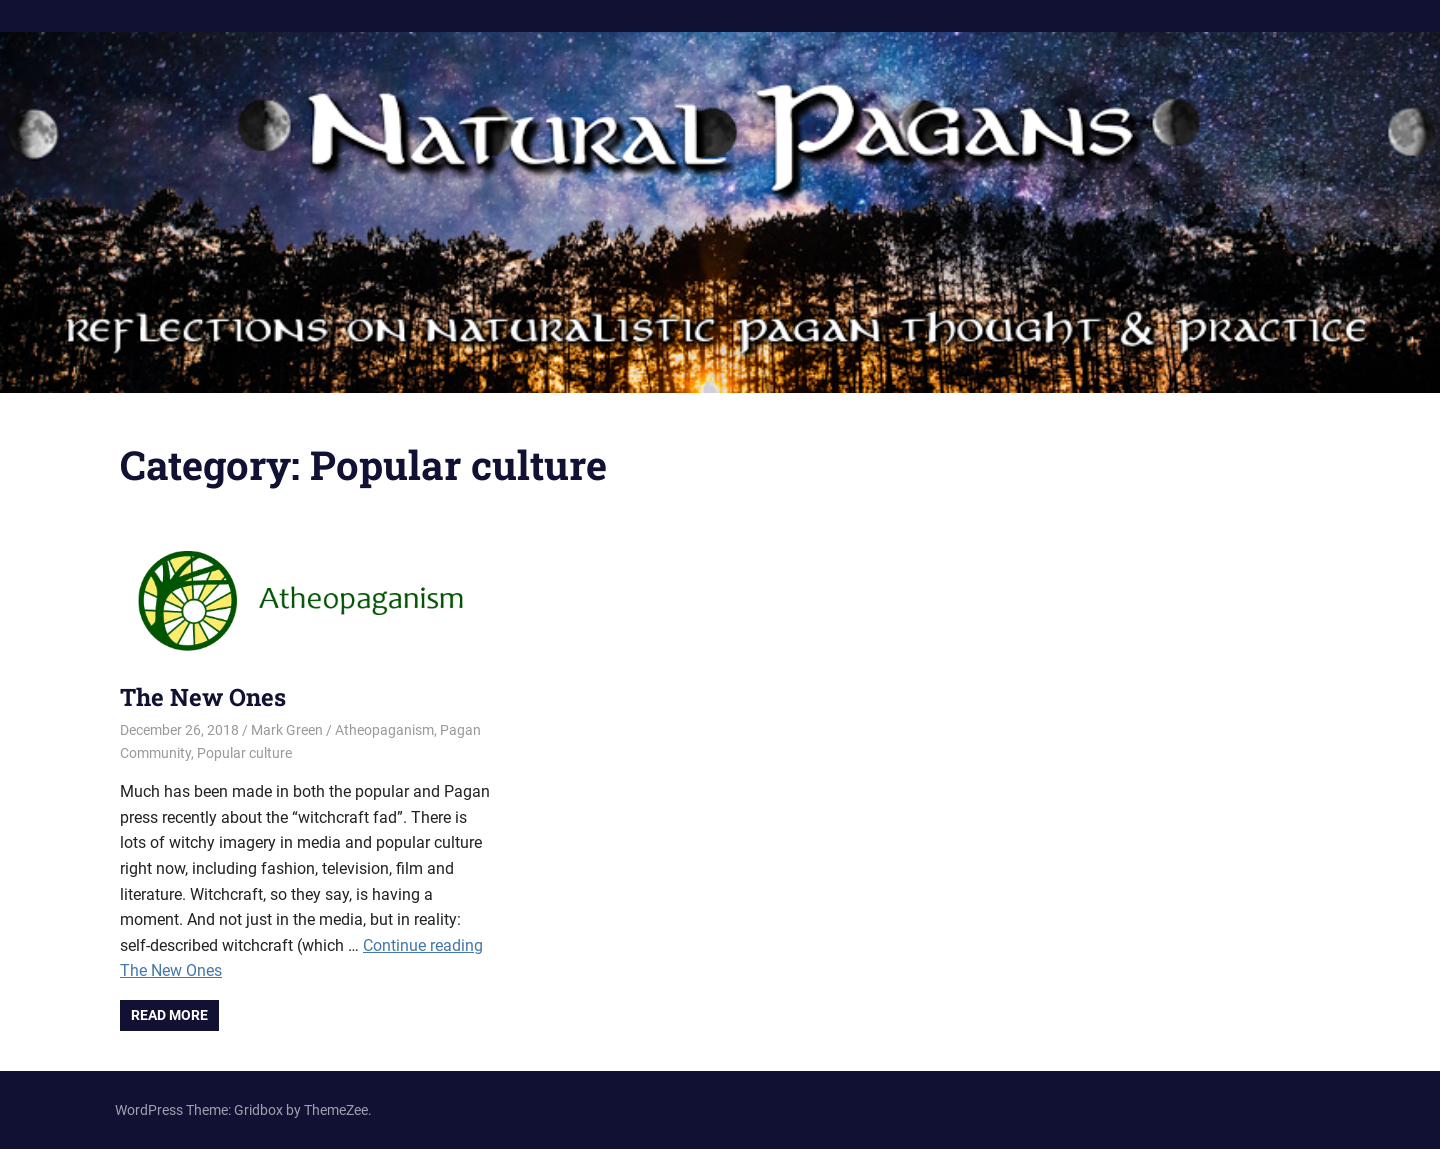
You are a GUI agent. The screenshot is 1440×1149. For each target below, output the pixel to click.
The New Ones (203, 697)
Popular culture (244, 753)
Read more (169, 1015)
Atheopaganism (384, 730)
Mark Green (287, 730)
